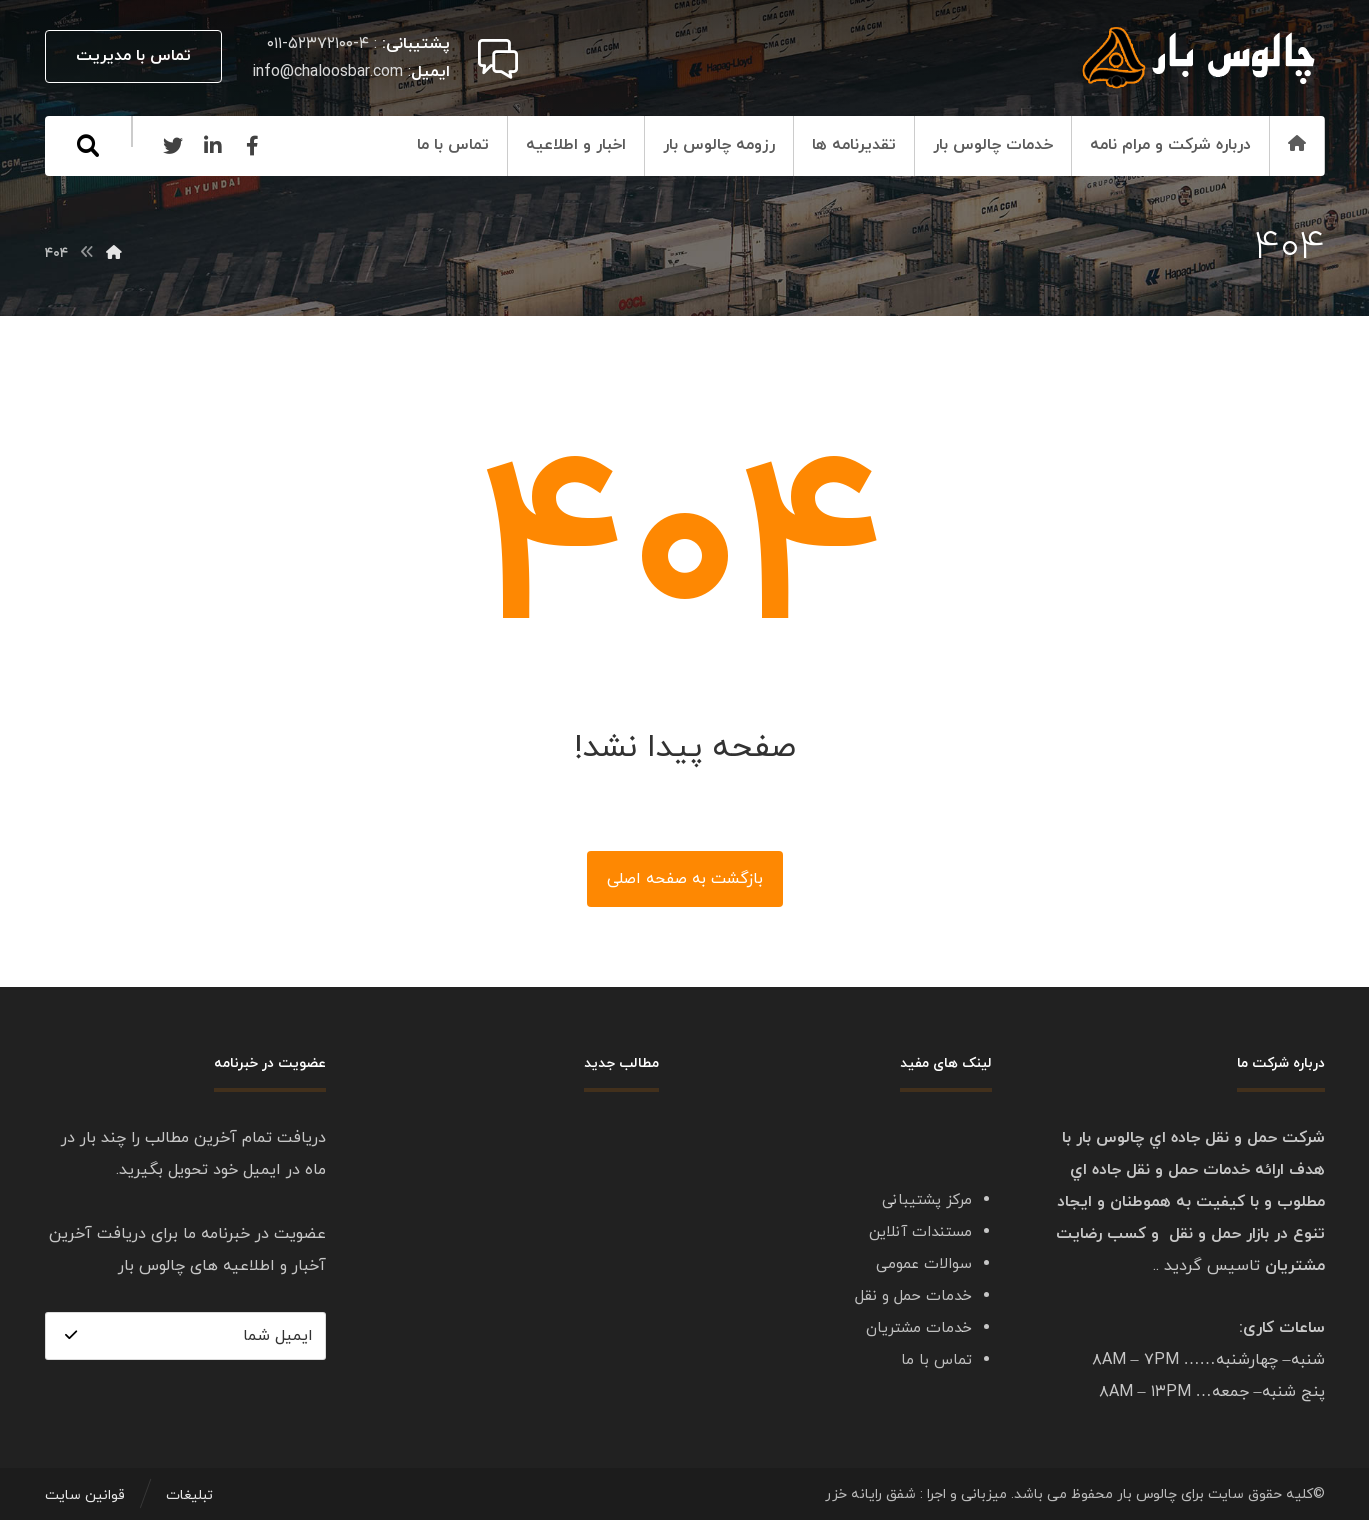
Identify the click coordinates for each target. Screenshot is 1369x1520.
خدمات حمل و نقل (913, 1296)
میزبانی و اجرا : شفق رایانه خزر (916, 1495)
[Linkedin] (213, 146)
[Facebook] (253, 146)
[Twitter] (173, 146)
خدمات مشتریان (919, 1328)
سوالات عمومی (924, 1264)
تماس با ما (936, 1360)
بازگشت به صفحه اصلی (685, 879)
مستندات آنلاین (920, 1232)
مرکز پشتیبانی (927, 1200)
